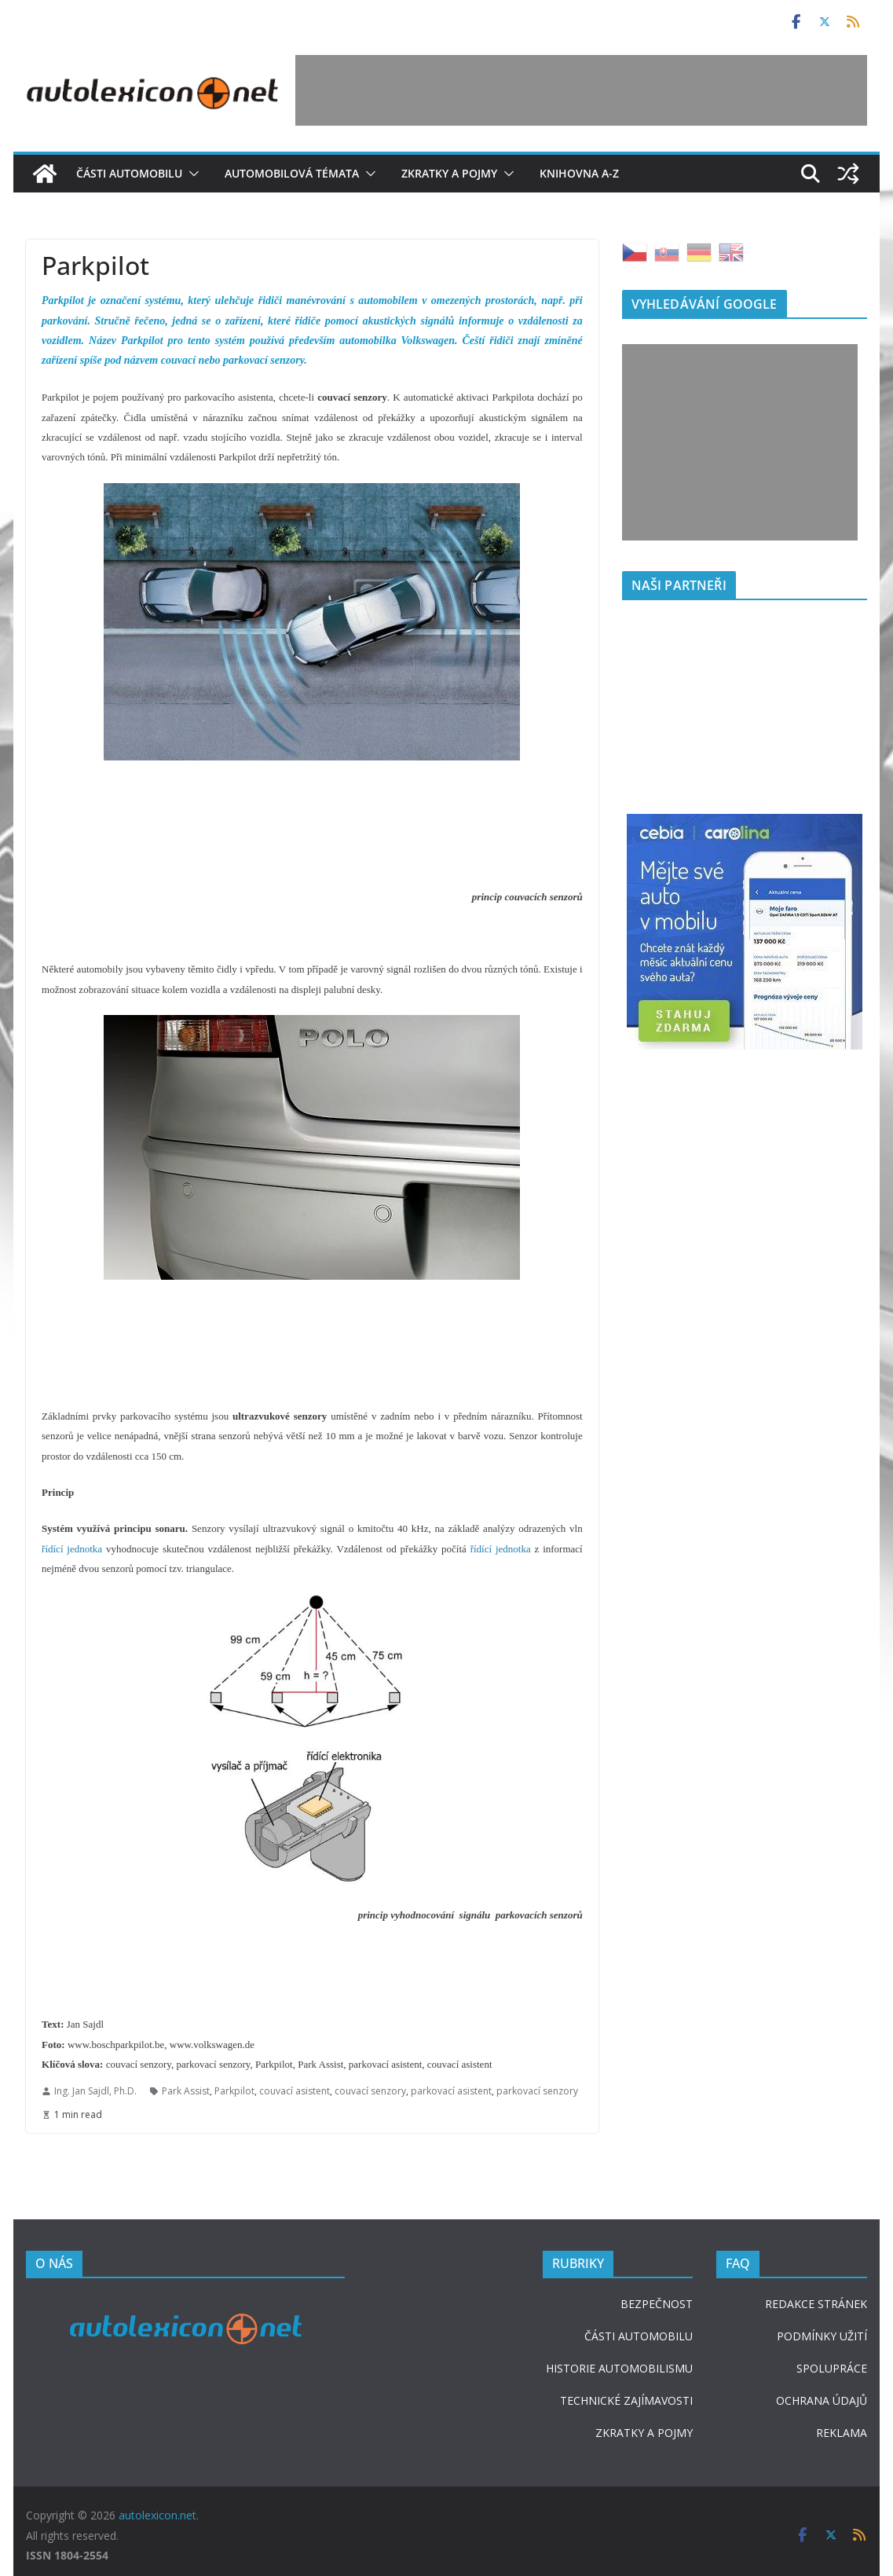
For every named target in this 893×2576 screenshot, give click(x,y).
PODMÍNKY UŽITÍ (822, 2336)
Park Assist (186, 2091)
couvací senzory (370, 2091)
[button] (190, 174)
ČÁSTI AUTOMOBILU (638, 2336)
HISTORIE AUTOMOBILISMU (619, 2368)
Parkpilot (234, 2091)
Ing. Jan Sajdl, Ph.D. (95, 2091)
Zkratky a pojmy (449, 173)
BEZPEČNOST (656, 2303)
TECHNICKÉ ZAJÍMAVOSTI (626, 2400)
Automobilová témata (292, 173)
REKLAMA (841, 2432)
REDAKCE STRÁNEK (816, 2303)
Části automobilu (129, 173)
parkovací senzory (537, 2091)
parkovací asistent (451, 2091)
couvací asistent (294, 2091)
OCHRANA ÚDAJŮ (821, 2400)
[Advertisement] (581, 90)
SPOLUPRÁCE (831, 2368)
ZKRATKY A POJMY (644, 2432)
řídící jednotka (72, 1549)
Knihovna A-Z (579, 173)
